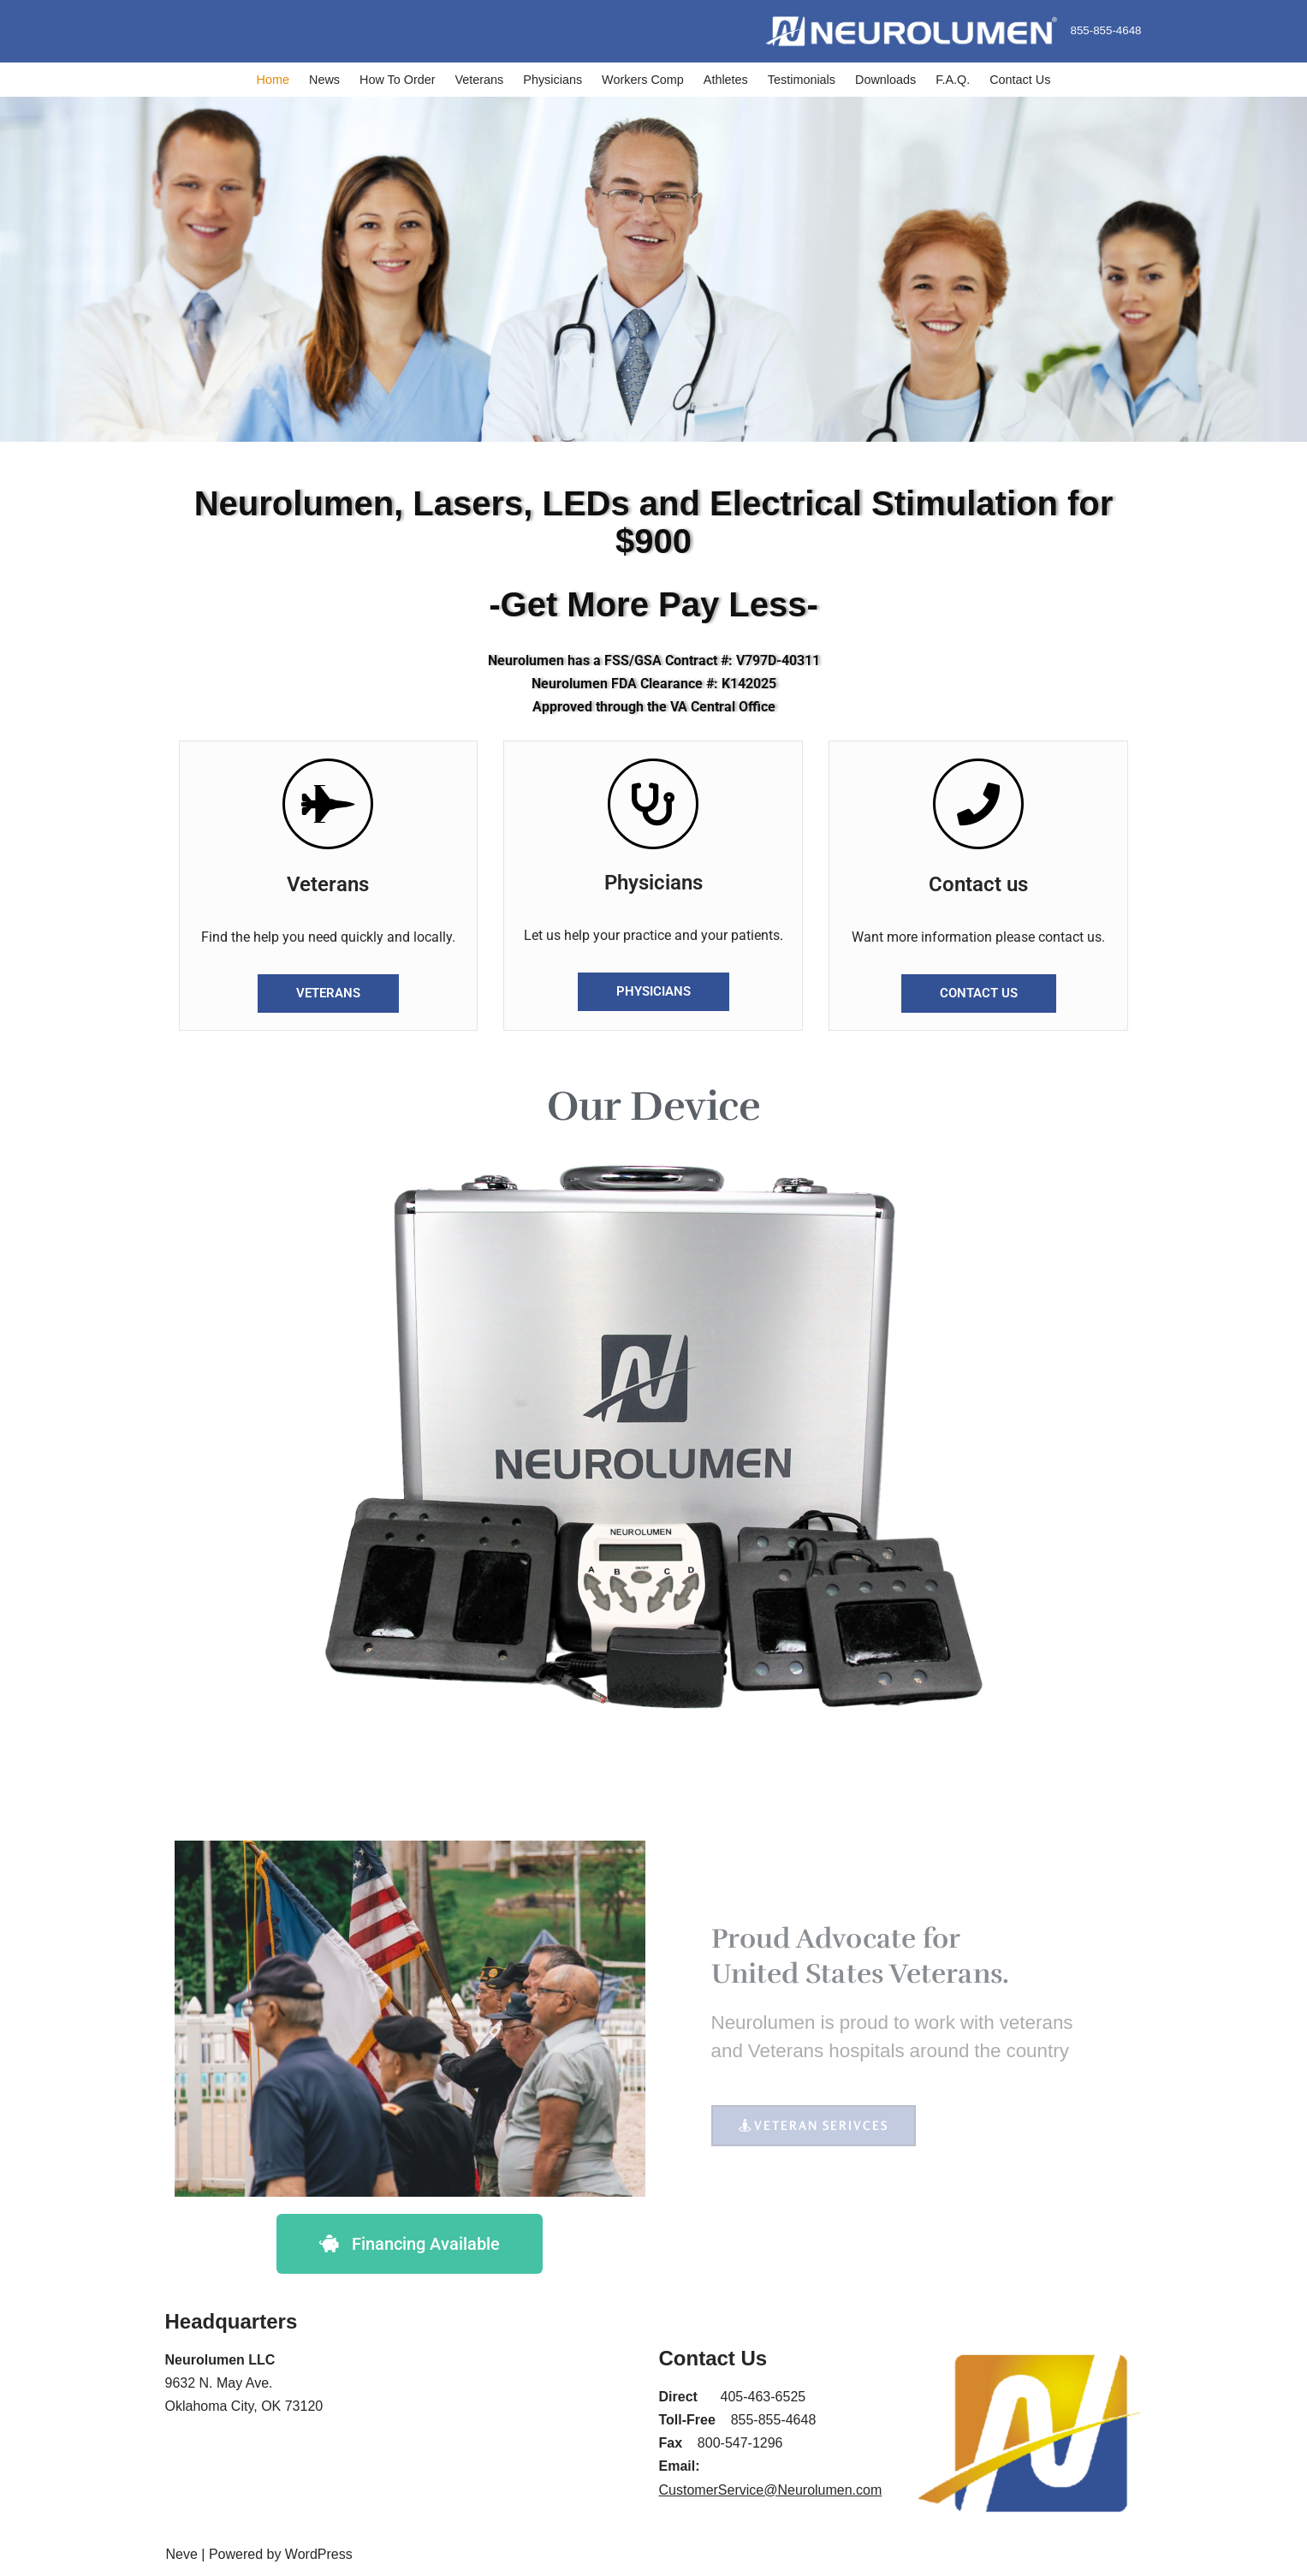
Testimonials (801, 79)
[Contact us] (978, 804)
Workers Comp (643, 79)
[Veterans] (327, 804)
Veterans (479, 79)
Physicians (552, 79)
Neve (182, 2554)
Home (273, 79)
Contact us (978, 884)
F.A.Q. (953, 79)
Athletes (726, 79)
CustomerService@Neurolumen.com (770, 2490)
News (324, 79)
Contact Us (1019, 79)
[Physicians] (653, 804)
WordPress (319, 2554)
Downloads (885, 79)
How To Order (397, 79)
